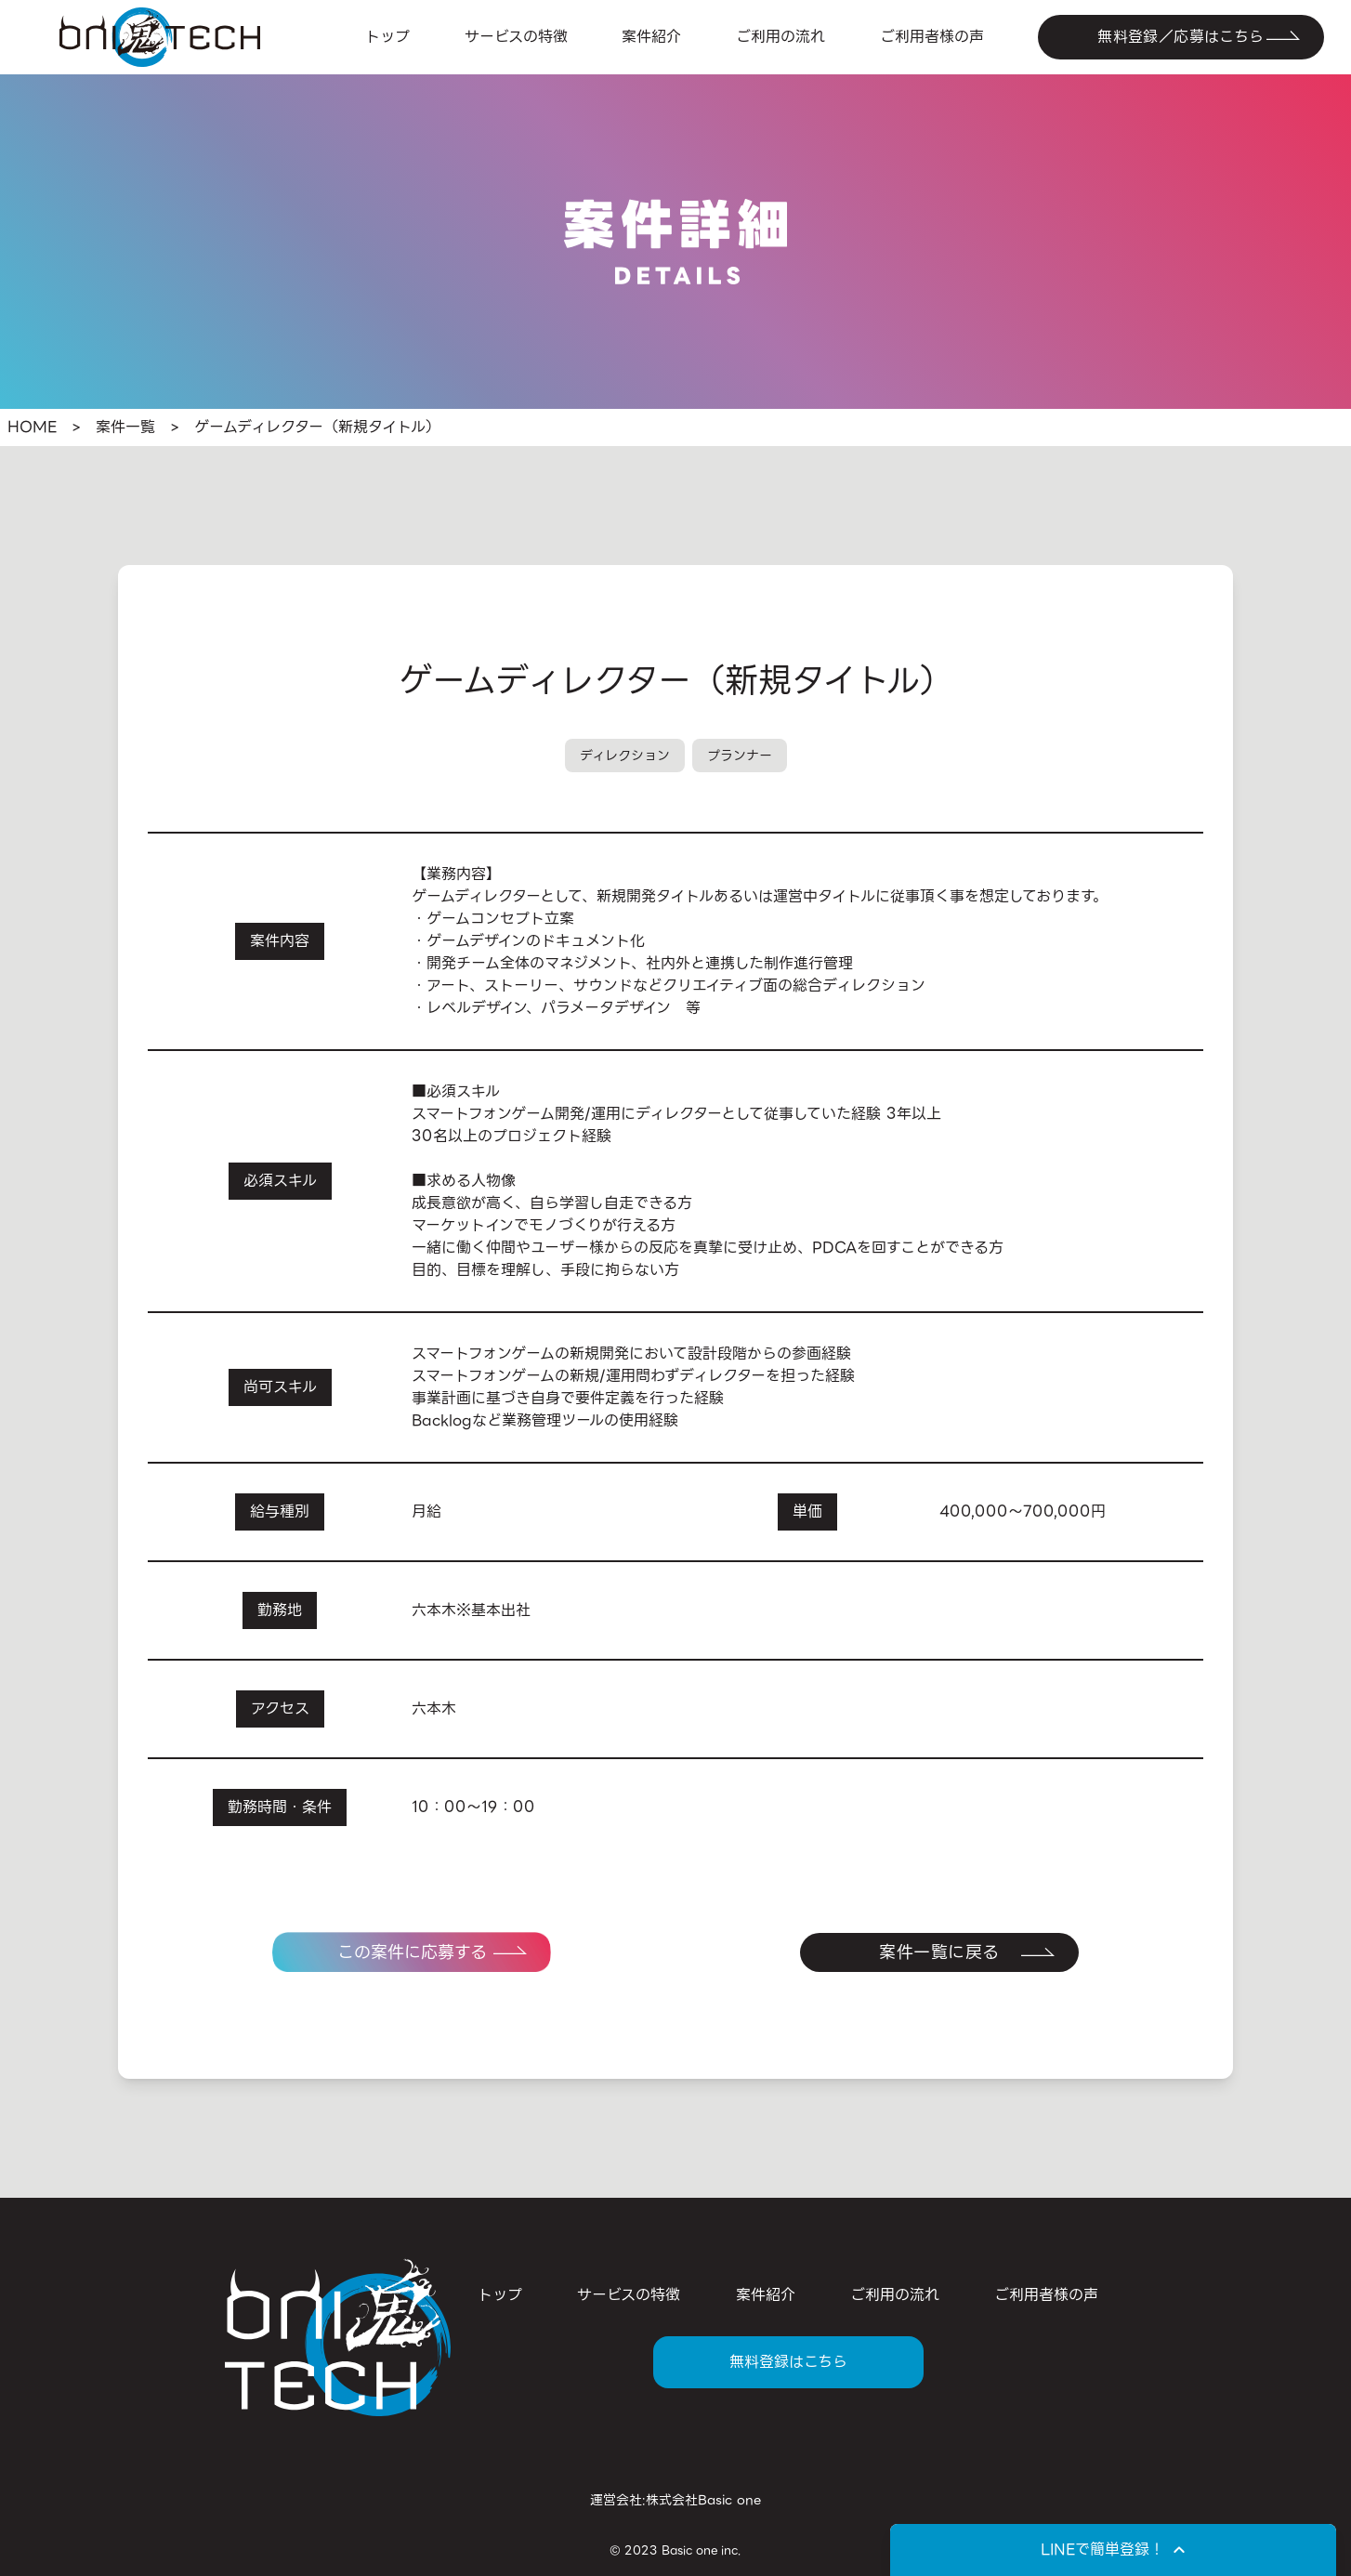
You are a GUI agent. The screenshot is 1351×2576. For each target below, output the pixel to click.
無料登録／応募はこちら (1180, 36)
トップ (387, 36)
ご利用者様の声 (932, 36)
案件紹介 (651, 36)
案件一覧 (125, 427)
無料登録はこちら (788, 2361)
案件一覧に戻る (939, 1952)
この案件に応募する (412, 1952)
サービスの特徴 (516, 36)
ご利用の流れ (780, 36)
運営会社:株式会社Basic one (675, 2500)
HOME (32, 427)
